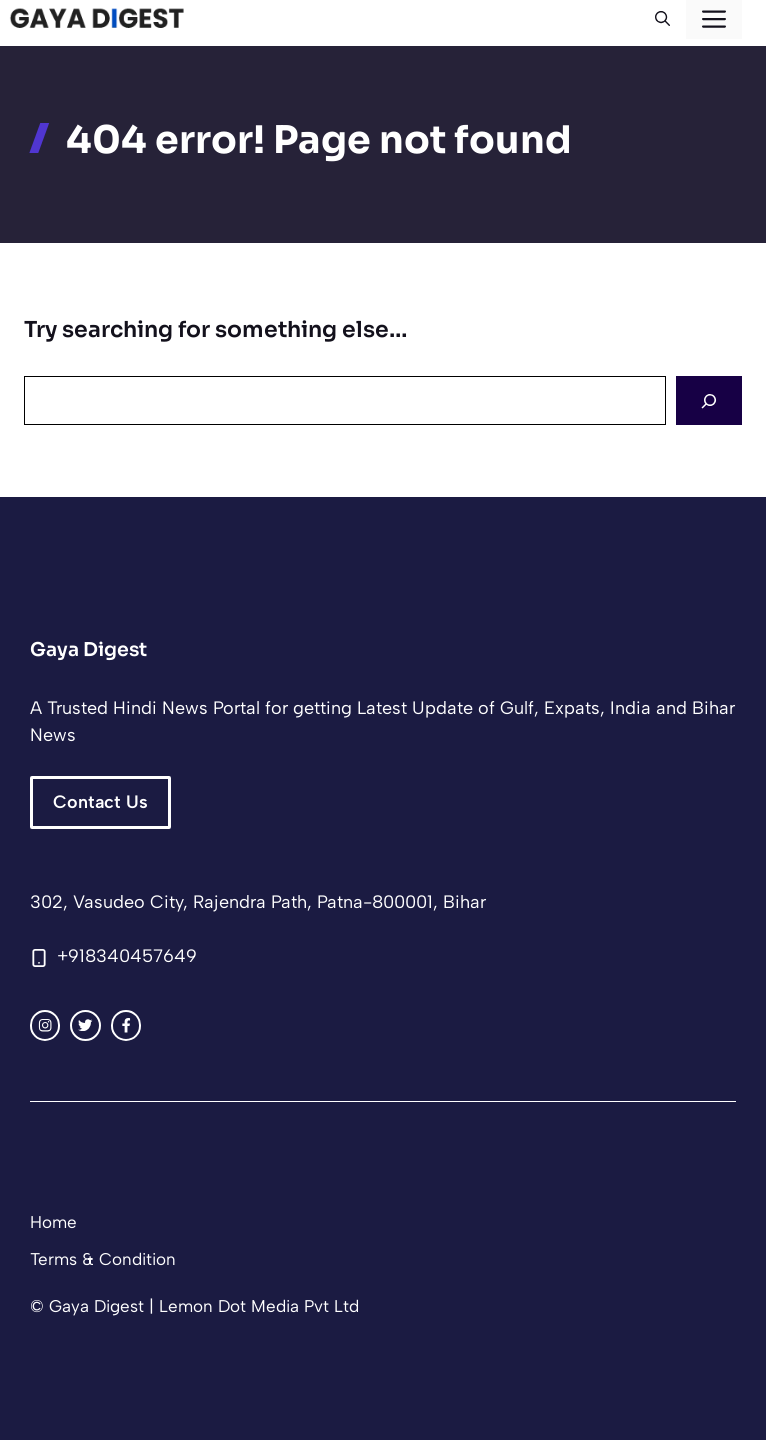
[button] (662, 19)
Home (53, 1222)
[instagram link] (45, 1025)
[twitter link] (85, 1025)
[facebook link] (126, 1025)
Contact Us (100, 802)
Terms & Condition (103, 1259)
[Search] (709, 400)
